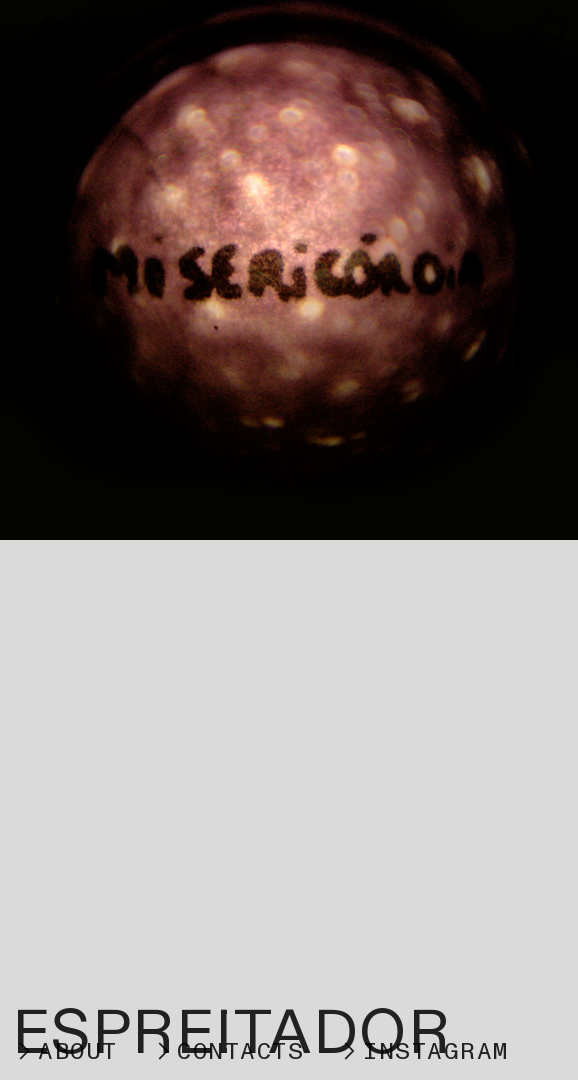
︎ (549, 26)
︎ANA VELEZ (116, 26)
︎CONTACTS (227, 1051)
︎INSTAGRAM (423, 1051)
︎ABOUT (65, 1051)
